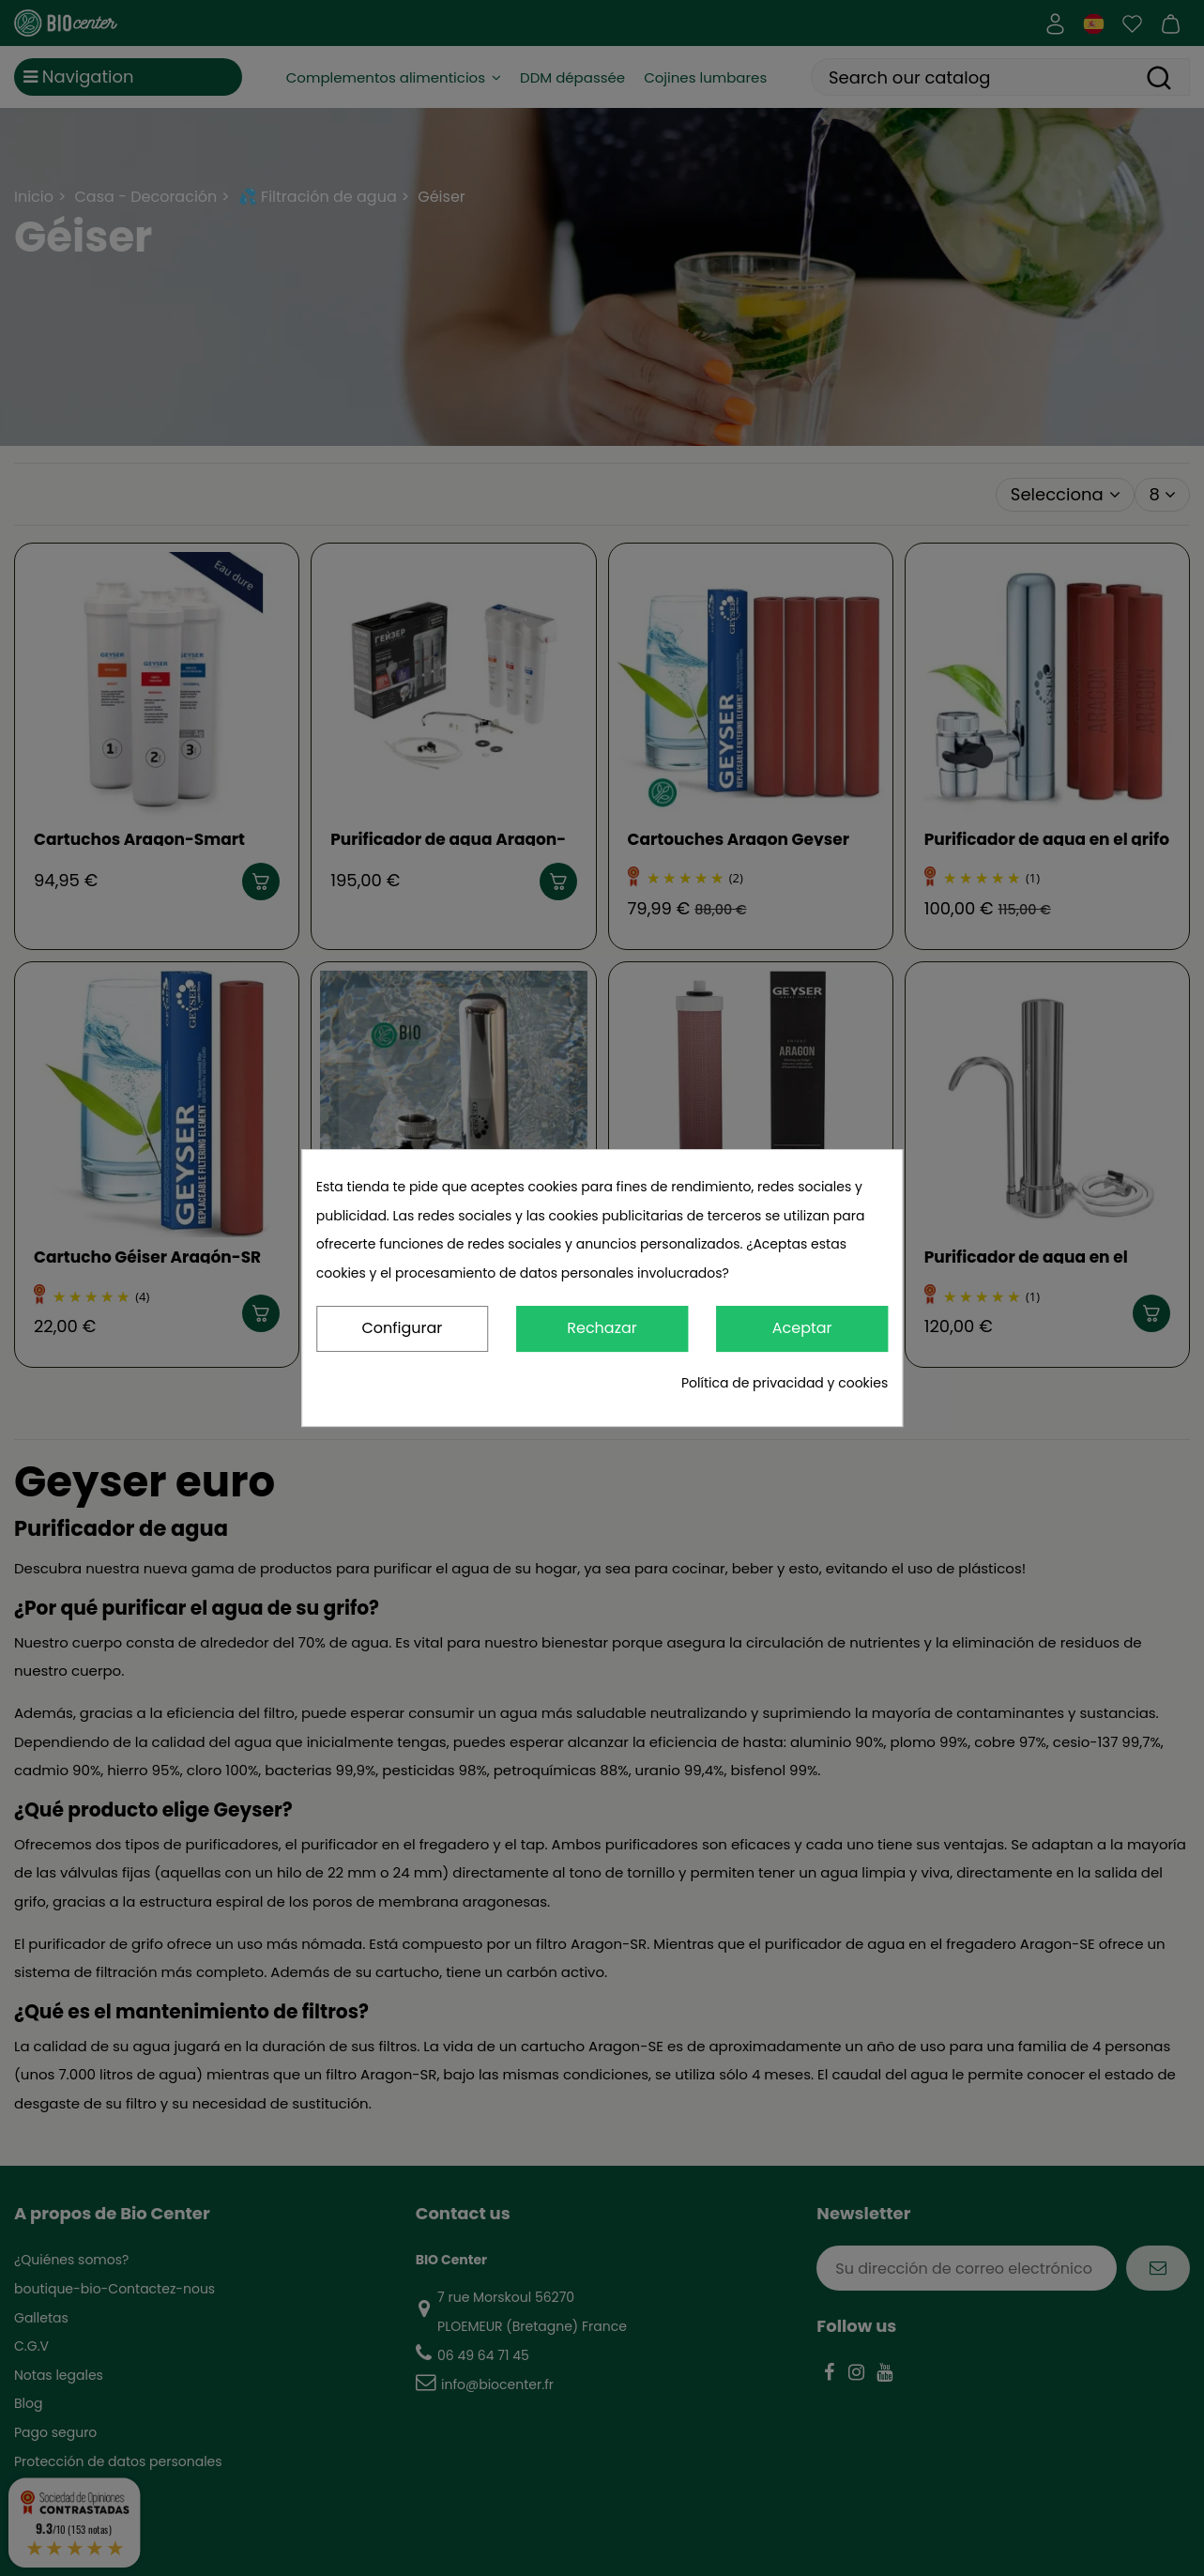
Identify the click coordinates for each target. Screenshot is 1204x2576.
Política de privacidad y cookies (784, 1382)
